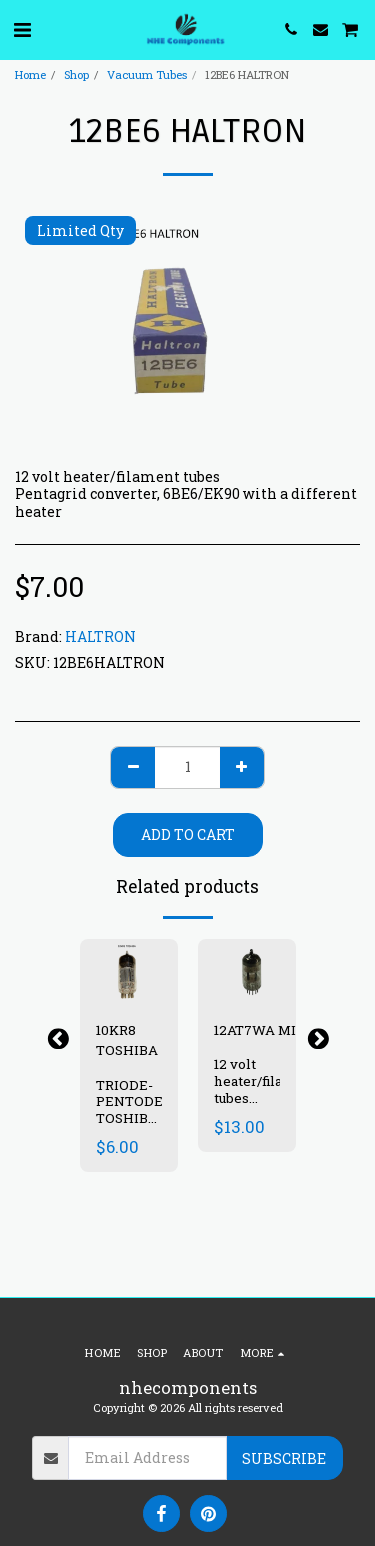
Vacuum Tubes (147, 74)
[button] (22, 29)
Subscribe (284, 1458)
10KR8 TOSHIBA (127, 1040)
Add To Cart (188, 834)
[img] (247, 971)
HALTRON (100, 636)
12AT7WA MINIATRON (288, 1030)
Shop (76, 74)
